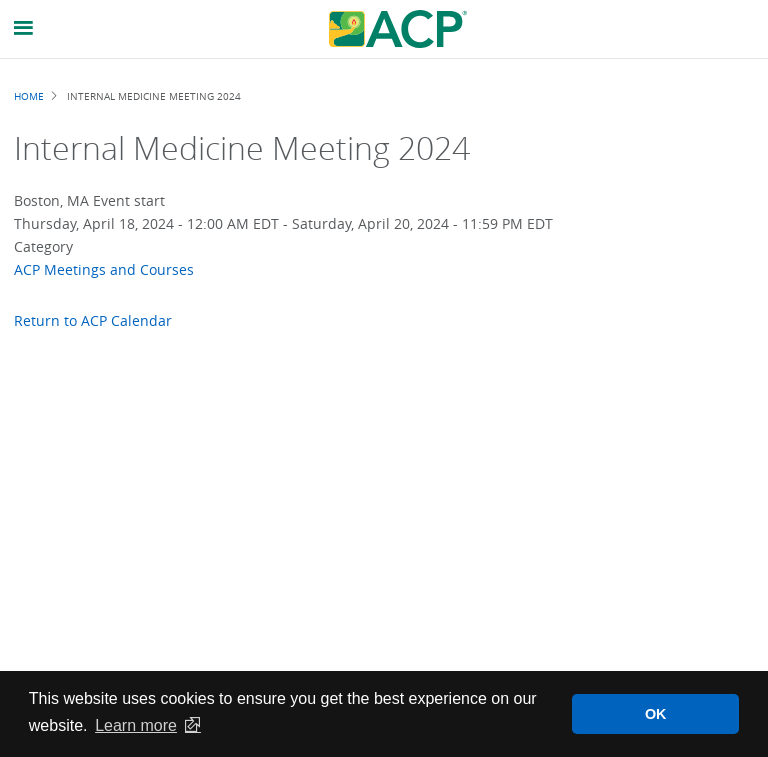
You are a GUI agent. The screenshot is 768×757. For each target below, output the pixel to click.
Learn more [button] (136, 725)
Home (29, 96)
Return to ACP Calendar (93, 320)
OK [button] (656, 714)
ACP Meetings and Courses (104, 269)
